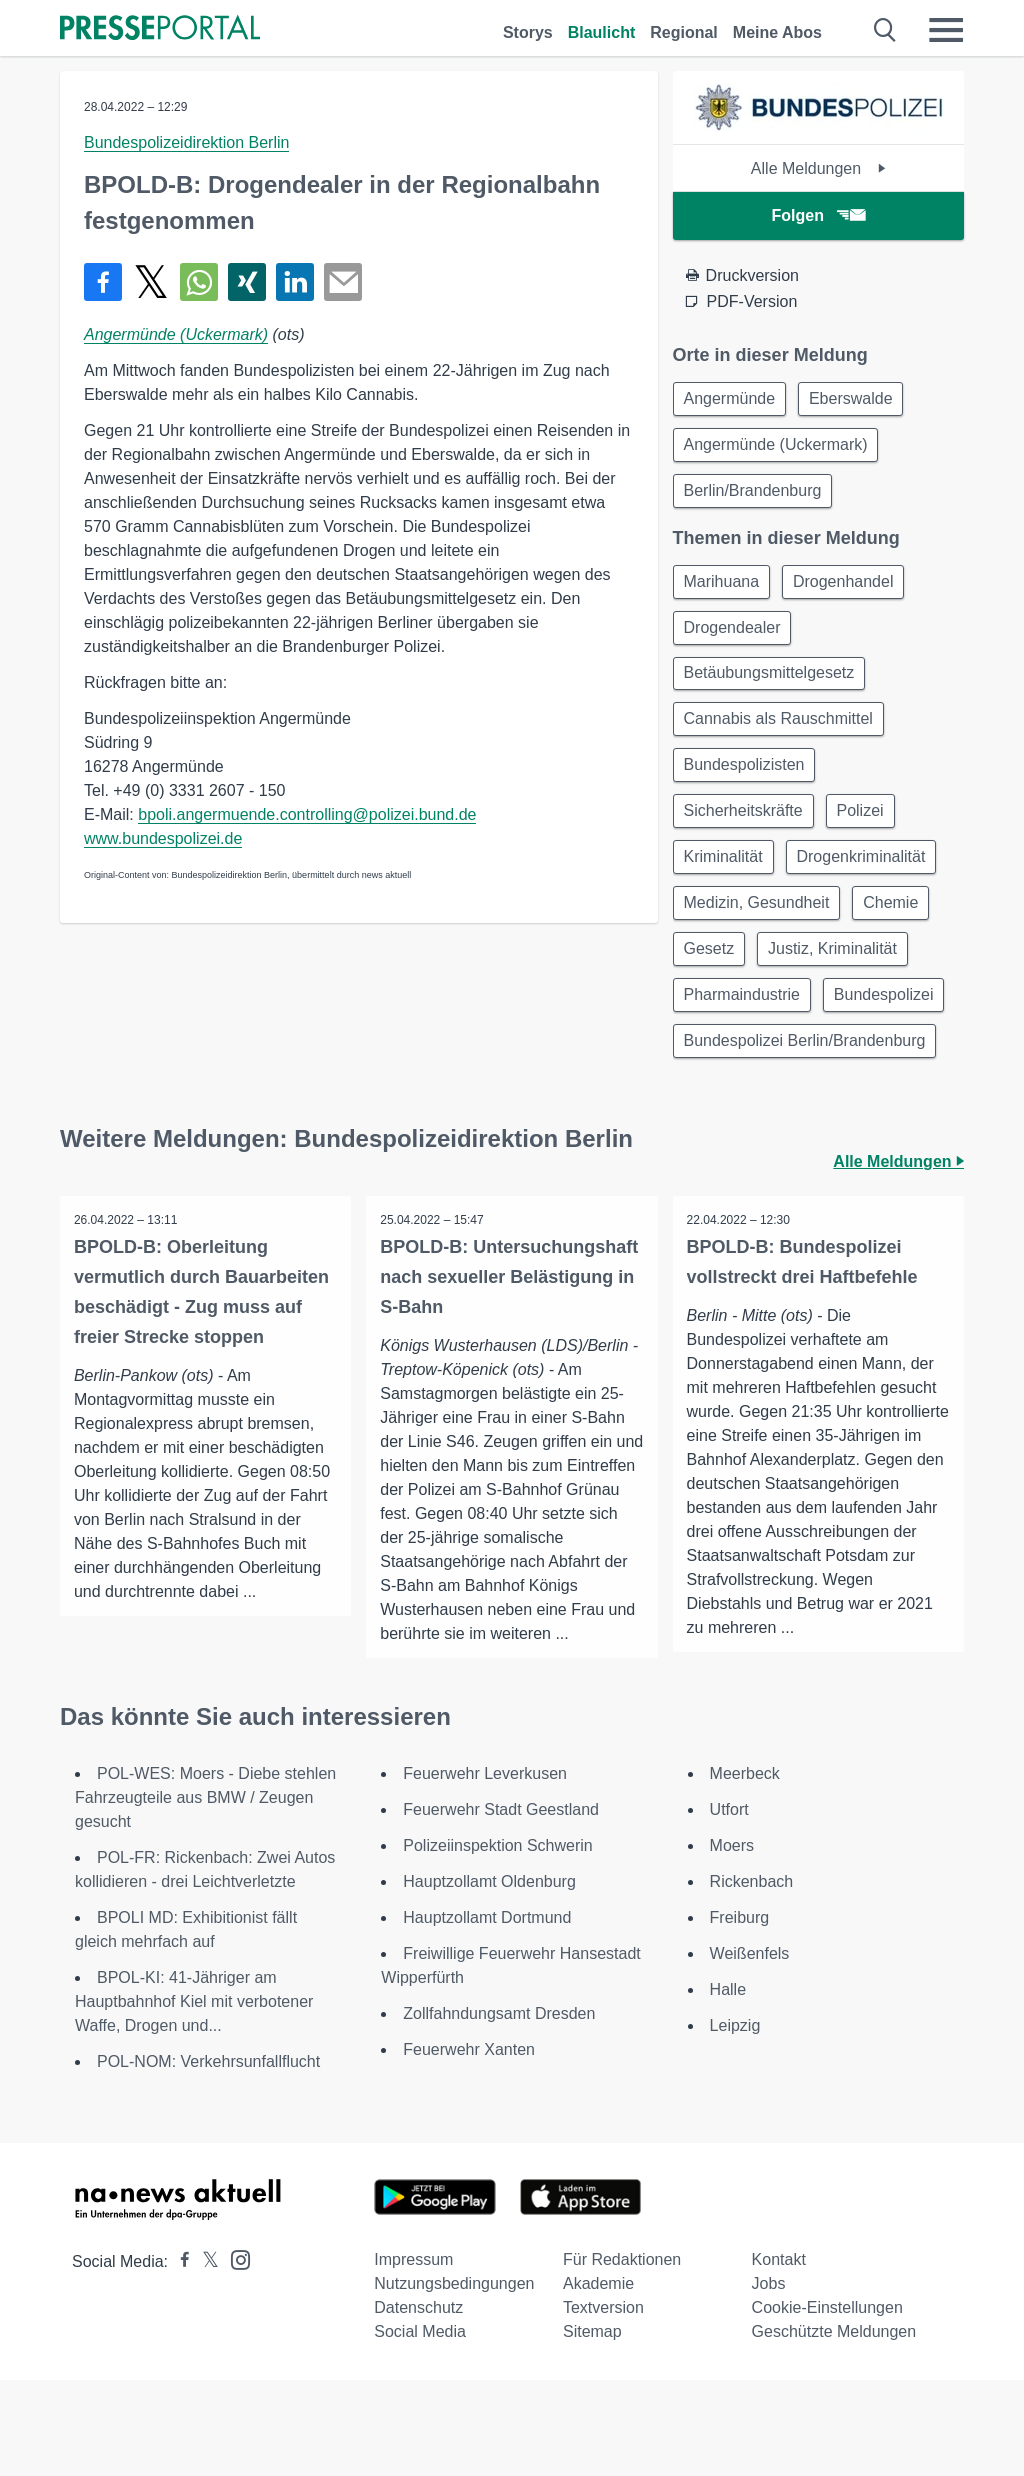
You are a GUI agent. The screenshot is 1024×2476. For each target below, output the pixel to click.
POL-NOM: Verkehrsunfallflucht (208, 2157)
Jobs (769, 2379)
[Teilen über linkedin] (295, 282)
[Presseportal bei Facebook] (179, 2357)
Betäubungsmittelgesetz (771, 684)
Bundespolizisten (746, 780)
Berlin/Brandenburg (755, 495)
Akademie (598, 2379)
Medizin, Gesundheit (759, 924)
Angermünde (732, 399)
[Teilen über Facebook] (103, 282)
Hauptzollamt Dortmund (487, 2013)
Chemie (896, 924)
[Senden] (343, 282)
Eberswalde (857, 399)
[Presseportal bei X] (204, 2357)
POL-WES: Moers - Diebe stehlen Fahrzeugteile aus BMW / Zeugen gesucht (205, 1893)
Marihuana (724, 588)
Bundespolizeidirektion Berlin (186, 142)
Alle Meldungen (818, 168)
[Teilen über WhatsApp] (199, 282)
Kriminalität (725, 876)
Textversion (603, 2403)
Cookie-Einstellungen (827, 2403)
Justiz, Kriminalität (838, 972)
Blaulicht (602, 32)
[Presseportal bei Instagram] (234, 2354)
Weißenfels (750, 2049)
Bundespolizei (736, 1068)
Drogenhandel (849, 588)
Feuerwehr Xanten (469, 2145)
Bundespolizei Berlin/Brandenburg (807, 1116)
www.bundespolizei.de (163, 838)
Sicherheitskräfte (745, 828)
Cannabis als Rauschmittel (780, 732)
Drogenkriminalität (867, 876)
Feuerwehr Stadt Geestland (501, 1905)
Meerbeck (745, 1869)
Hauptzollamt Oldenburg (489, 1977)
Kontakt (779, 2355)
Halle (728, 2085)
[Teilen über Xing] (247, 282)
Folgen (818, 215)
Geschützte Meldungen (834, 2427)
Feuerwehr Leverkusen (485, 1869)
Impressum (413, 2355)
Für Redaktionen (622, 2355)
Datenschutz (418, 2403)
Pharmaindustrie (744, 1020)
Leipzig (735, 2121)
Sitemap (592, 2427)
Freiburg (740, 2013)
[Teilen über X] (151, 282)
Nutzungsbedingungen (454, 2379)
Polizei (866, 828)
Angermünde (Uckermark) (176, 334)
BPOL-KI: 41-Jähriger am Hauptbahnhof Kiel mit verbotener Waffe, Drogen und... (194, 2097)
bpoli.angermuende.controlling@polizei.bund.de (307, 814)
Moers (732, 1941)
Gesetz (711, 972)
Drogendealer (734, 636)
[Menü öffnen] (946, 30)
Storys (528, 32)
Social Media (420, 2427)
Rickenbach (752, 1977)
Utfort (729, 1905)
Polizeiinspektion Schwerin (497, 1941)
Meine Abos (777, 32)
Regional (684, 32)
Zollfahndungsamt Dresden (499, 2109)
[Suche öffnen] (885, 30)
